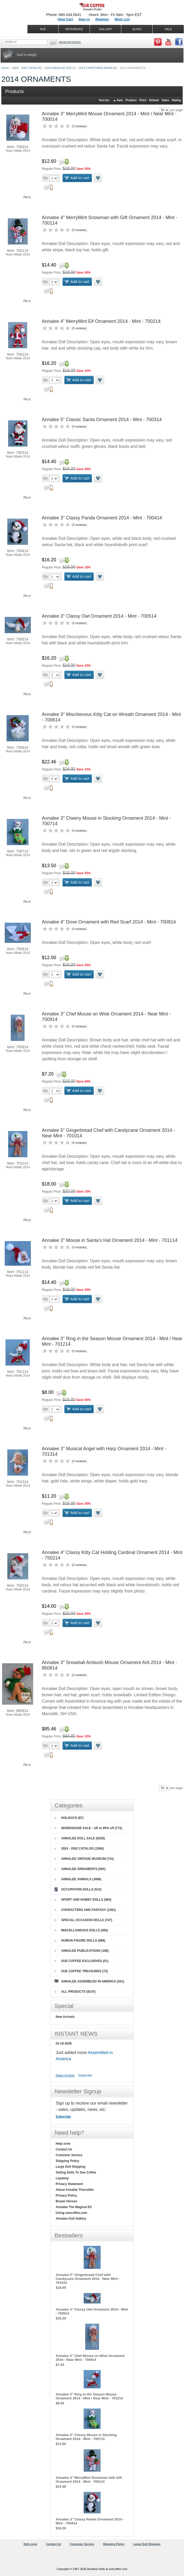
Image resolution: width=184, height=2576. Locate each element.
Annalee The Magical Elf (73, 2207)
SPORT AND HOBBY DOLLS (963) (82, 1899)
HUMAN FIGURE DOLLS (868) (79, 1940)
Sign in (84, 19)
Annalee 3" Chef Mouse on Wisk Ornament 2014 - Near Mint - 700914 (90, 2358)
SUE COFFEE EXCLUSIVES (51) (81, 1961)
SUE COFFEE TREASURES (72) (81, 1971)
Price (142, 100)
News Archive (65, 2075)
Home (5, 67)
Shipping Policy (67, 2161)
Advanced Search (70, 42)
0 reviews (79, 126)
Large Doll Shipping (70, 2167)
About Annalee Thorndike (75, 2190)
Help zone (63, 2143)
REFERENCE (74, 29)
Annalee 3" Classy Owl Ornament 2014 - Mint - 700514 (99, 616)
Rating (176, 100)
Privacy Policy (66, 2195)
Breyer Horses (66, 2201)
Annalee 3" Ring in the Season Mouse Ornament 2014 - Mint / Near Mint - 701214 (89, 2396)
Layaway (62, 2178)
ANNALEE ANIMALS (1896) (77, 1879)
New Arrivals (65, 2017)
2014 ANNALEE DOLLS (60, 67)
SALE (168, 29)
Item (120, 100)
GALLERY (105, 29)
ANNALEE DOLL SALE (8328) (79, 1838)
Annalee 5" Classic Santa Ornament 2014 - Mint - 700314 (102, 419)
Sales (165, 100)
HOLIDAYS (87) (69, 1818)
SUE (43, 29)
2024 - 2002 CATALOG (27, 67)
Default (154, 100)
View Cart (65, 19)
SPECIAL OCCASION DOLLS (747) (83, 1920)
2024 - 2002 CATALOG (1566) (79, 1848)
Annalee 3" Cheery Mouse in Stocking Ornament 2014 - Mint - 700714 (86, 2437)
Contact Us (64, 2149)
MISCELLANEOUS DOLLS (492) (81, 1930)
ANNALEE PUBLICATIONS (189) (81, 1951)
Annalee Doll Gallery (71, 2218)
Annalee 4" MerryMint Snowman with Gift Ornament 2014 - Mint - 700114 (89, 2479)
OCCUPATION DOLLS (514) (77, 1889)
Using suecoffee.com (71, 2213)
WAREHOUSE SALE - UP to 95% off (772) (88, 1828)
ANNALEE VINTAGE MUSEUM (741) (84, 1859)
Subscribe (85, 2075)
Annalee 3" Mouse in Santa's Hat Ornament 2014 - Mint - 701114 (109, 1240)
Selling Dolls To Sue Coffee (76, 2172)
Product (131, 100)
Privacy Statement (69, 2184)
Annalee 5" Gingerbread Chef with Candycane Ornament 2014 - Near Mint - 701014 (88, 2279)
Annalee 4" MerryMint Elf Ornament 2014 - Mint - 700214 (101, 321)
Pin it (27, 197)
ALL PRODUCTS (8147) (75, 1991)
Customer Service (69, 2155)
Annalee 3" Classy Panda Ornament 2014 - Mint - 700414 (102, 517)
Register (102, 19)
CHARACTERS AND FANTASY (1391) (85, 1910)
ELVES (137, 29)
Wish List (122, 19)
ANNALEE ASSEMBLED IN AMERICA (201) (89, 1981)
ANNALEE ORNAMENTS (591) (80, 1869)
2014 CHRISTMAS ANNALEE (98, 67)
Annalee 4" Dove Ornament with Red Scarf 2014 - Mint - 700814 (109, 922)
